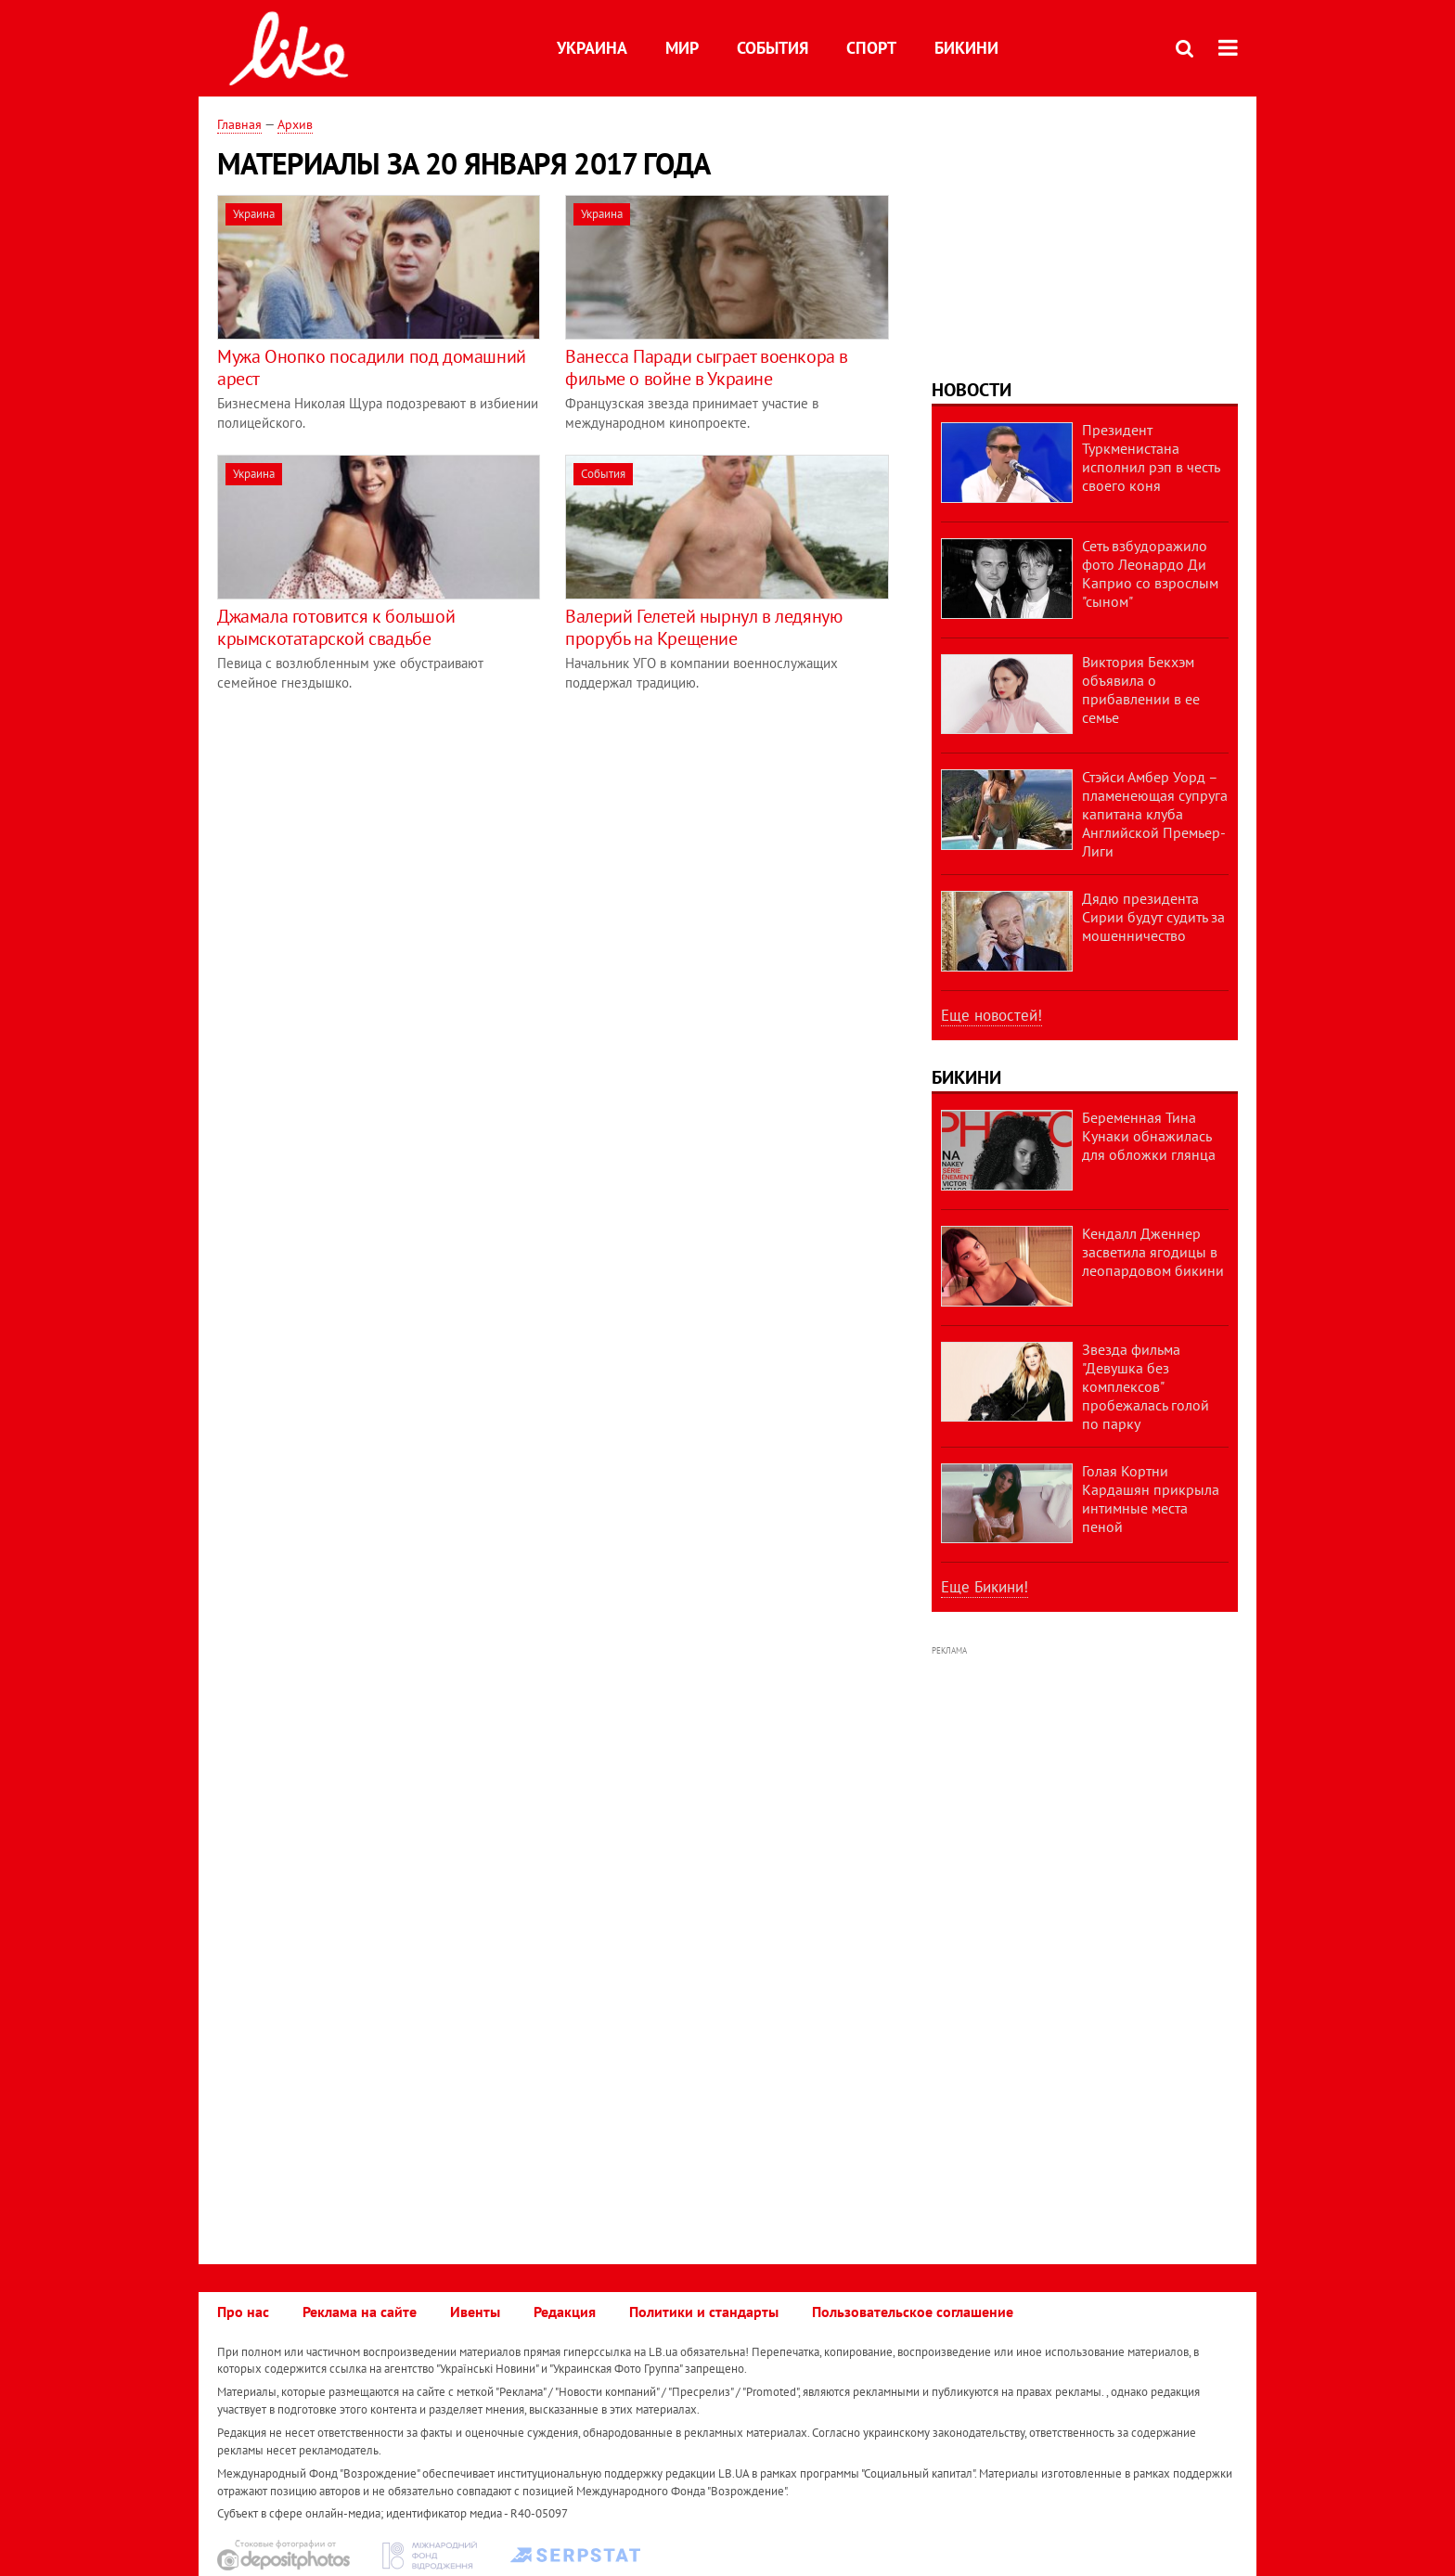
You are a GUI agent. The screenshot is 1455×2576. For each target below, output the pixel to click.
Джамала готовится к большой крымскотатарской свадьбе (336, 627)
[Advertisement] (373, 844)
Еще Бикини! (984, 1587)
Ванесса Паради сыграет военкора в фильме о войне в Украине (706, 367)
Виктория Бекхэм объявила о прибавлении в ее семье (1141, 689)
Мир (682, 47)
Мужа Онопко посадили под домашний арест (371, 367)
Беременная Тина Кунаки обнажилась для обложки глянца (1149, 1136)
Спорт (871, 47)
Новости (971, 390)
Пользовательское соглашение (912, 2311)
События (772, 47)
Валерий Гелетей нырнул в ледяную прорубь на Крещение (703, 627)
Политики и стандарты (704, 2311)
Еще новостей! (991, 1015)
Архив (295, 124)
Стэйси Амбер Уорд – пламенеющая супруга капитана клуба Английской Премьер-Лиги (1155, 813)
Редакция (565, 2311)
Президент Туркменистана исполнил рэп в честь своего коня (1150, 457)
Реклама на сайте (360, 2311)
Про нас (243, 2311)
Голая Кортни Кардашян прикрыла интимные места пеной (1150, 1499)
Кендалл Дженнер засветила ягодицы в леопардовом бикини (1153, 1252)
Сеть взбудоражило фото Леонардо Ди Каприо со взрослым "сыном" (1150, 573)
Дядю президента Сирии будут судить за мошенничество (1153, 917)
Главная (239, 124)
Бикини (966, 47)
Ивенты (475, 2311)
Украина (592, 47)
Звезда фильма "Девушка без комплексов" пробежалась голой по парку (1145, 1386)
